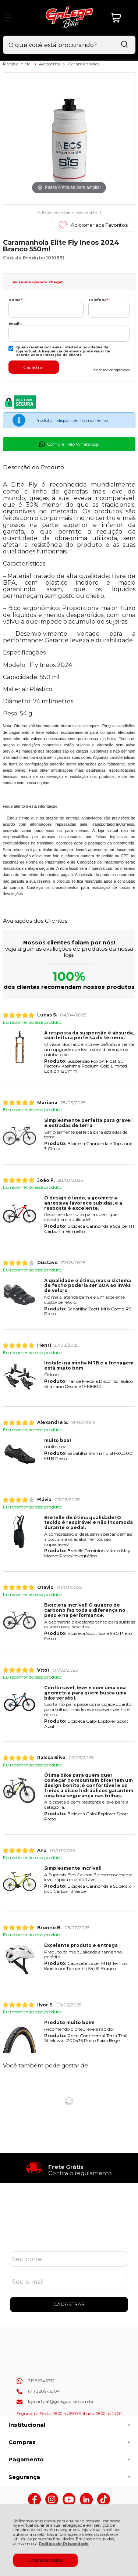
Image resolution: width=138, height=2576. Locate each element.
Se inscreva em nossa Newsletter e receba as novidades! (69, 2233)
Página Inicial (18, 64)
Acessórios (50, 64)
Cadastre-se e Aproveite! (69, 2224)
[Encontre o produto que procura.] (124, 45)
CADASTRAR (69, 2304)
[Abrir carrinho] (121, 17)
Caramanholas (83, 64)
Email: (15, 324)
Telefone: (99, 300)
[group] (69, 2168)
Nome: (16, 300)
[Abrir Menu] (8, 17)
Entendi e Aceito (45, 2560)
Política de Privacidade (64, 2543)
